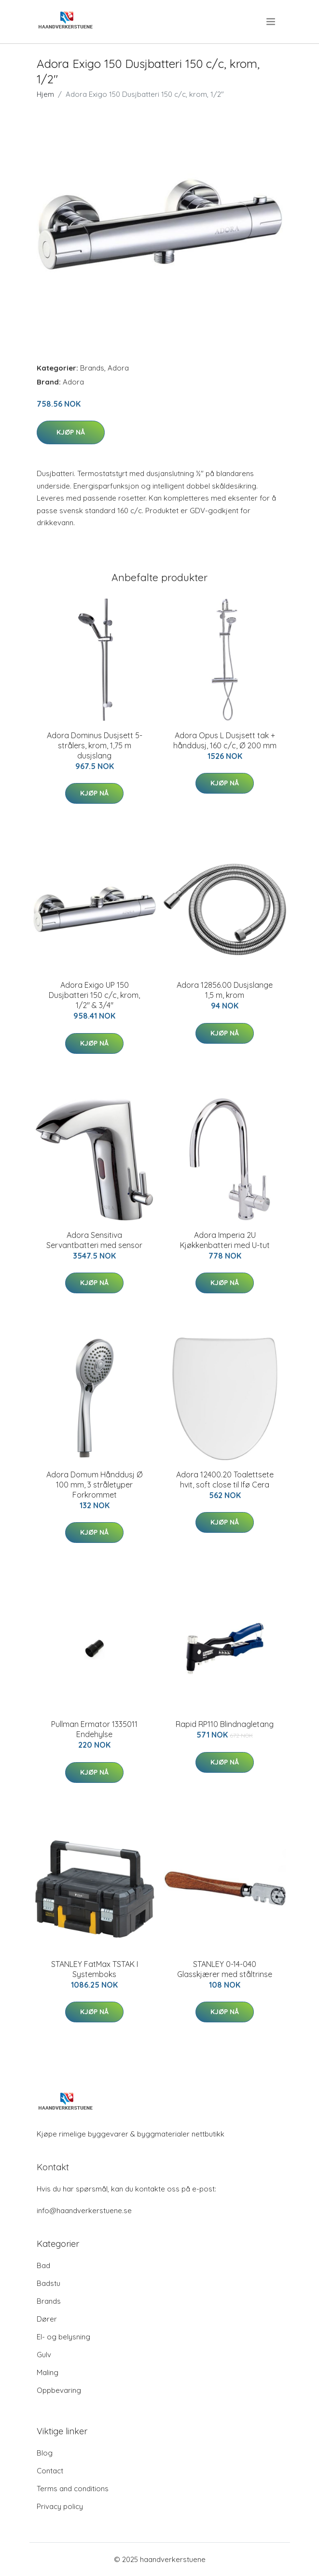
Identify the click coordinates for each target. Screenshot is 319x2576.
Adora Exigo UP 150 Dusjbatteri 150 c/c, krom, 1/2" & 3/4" (94, 995)
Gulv (44, 2354)
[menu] (271, 21)
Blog (45, 2452)
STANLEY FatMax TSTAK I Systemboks (94, 1969)
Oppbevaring (59, 2390)
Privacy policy (60, 2506)
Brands (92, 367)
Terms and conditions (73, 2488)
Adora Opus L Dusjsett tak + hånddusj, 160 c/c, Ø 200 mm (225, 740)
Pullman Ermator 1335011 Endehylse (94, 1729)
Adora (118, 367)
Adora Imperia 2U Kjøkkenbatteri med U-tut (225, 1240)
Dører (47, 2319)
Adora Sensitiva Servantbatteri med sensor (94, 1240)
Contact (50, 2470)
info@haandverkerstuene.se (84, 2210)
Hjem (45, 94)
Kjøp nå (70, 432)
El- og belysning (63, 2336)
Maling (47, 2372)
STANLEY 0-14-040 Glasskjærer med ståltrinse (224, 1969)
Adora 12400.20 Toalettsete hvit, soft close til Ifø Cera (225, 1479)
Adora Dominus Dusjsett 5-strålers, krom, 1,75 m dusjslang (94, 745)
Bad (43, 2265)
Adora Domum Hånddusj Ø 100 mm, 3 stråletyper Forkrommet (94, 1485)
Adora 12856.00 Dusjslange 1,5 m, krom (225, 990)
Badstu (48, 2283)
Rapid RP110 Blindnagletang (225, 1724)
